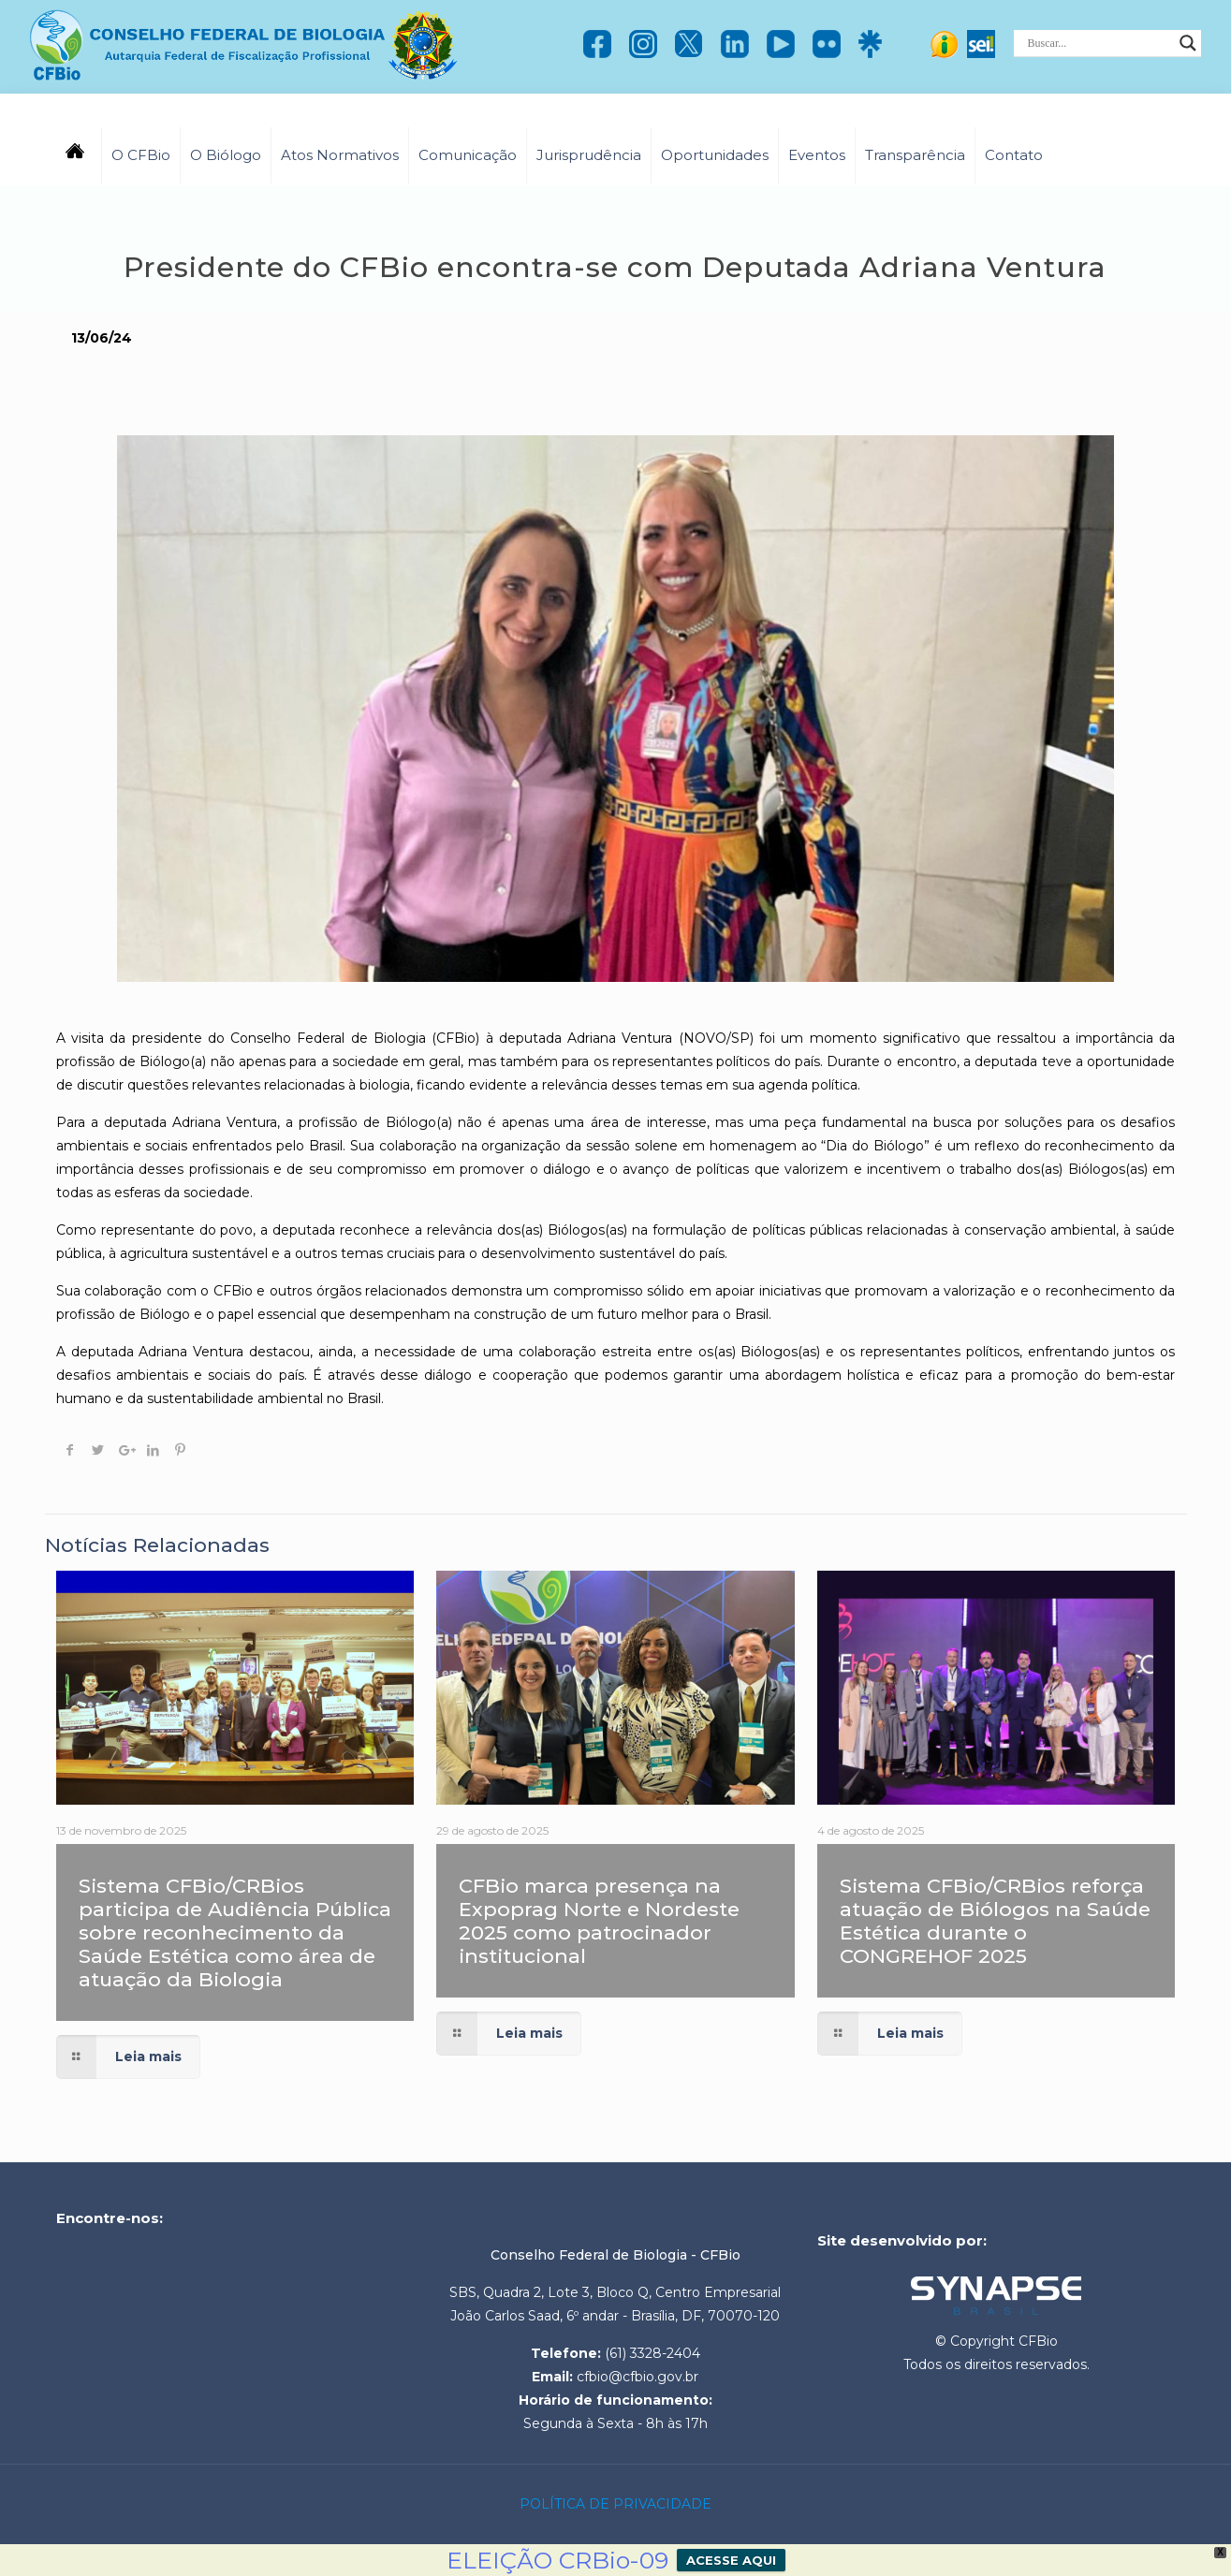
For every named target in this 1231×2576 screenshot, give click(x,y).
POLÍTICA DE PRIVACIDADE (615, 2504)
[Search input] (1099, 43)
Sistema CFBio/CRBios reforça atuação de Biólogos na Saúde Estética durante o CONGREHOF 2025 (995, 1921)
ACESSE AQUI (731, 2560)
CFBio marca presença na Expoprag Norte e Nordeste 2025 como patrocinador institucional (599, 1921)
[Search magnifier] (1188, 43)
